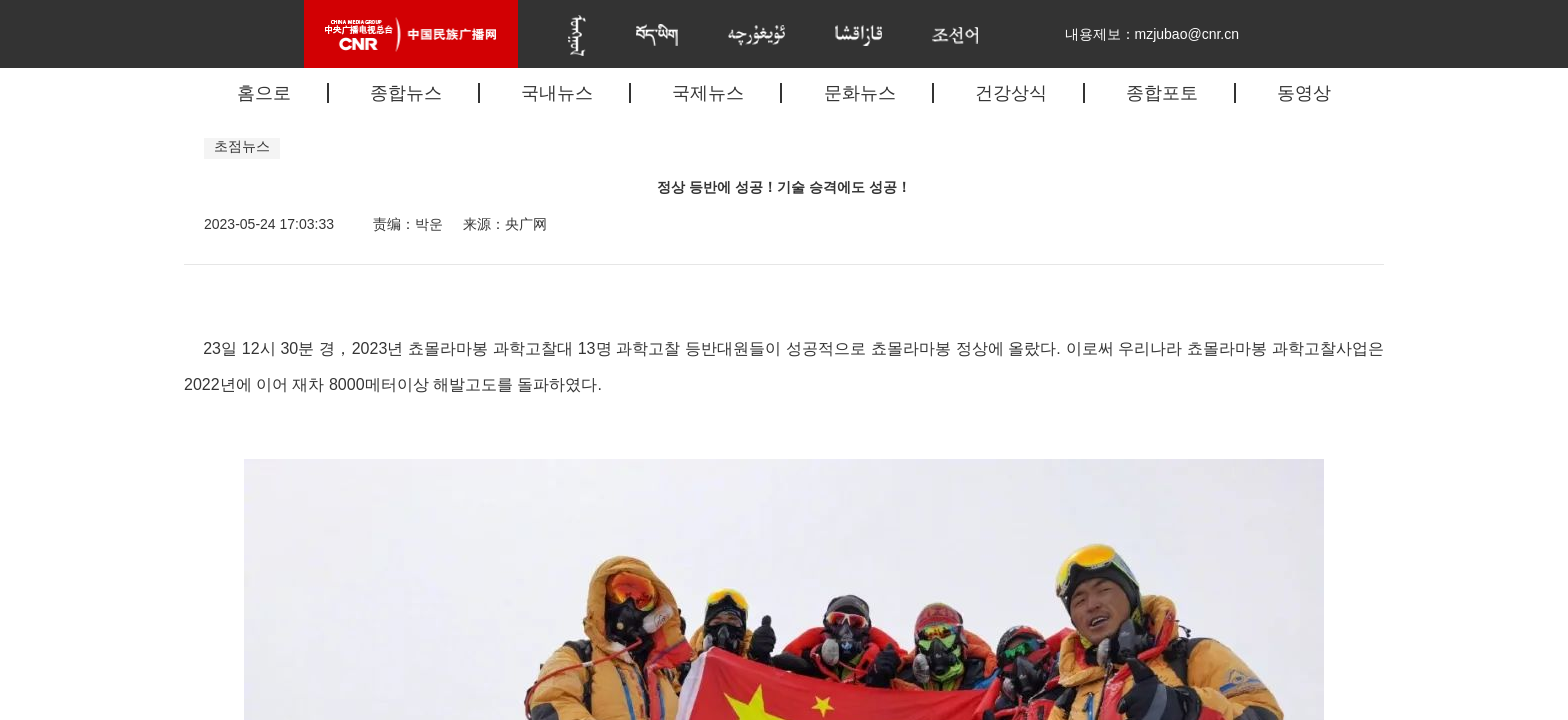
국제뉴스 (708, 93)
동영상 (1304, 93)
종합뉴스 (406, 93)
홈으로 (264, 93)
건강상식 (1011, 93)
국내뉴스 (557, 93)
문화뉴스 (860, 93)
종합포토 (1162, 93)
